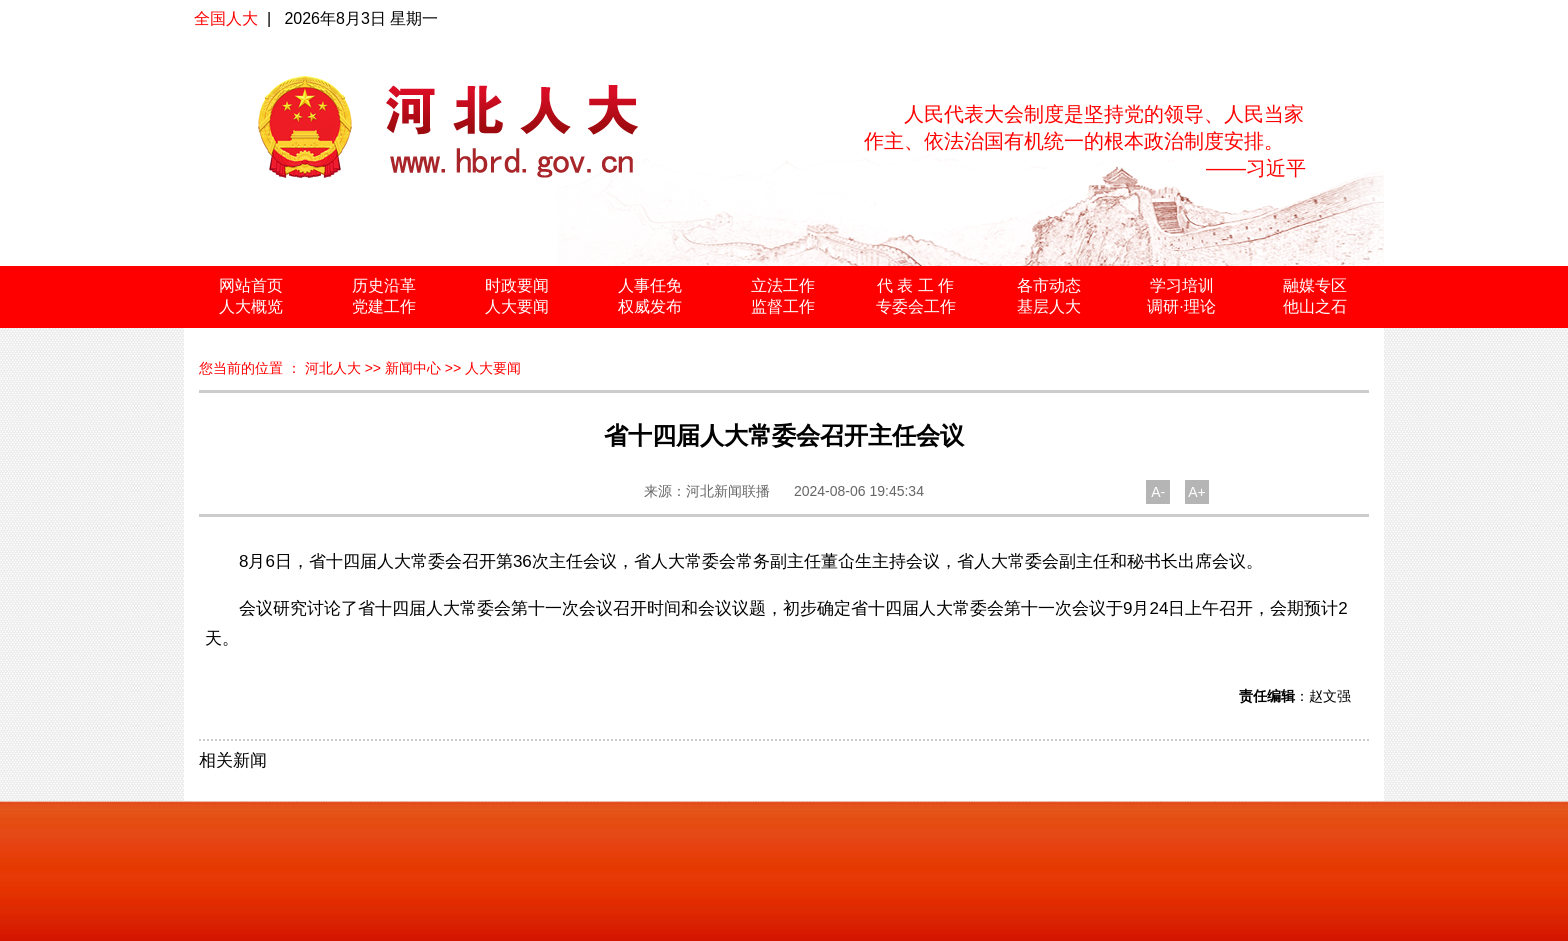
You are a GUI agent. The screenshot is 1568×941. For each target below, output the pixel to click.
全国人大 (226, 18)
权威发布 (650, 306)
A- (1158, 492)
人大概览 (251, 306)
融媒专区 (1315, 285)
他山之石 (1315, 306)
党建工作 (384, 306)
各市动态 (1049, 285)
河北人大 (333, 368)
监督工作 (783, 306)
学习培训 (1182, 285)
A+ (1197, 492)
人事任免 (650, 285)
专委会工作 (916, 306)
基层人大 (1049, 306)
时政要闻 (517, 285)
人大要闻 (517, 306)
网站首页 (251, 285)
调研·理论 (1181, 306)
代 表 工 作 (915, 285)
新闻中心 (413, 368)
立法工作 (783, 285)
